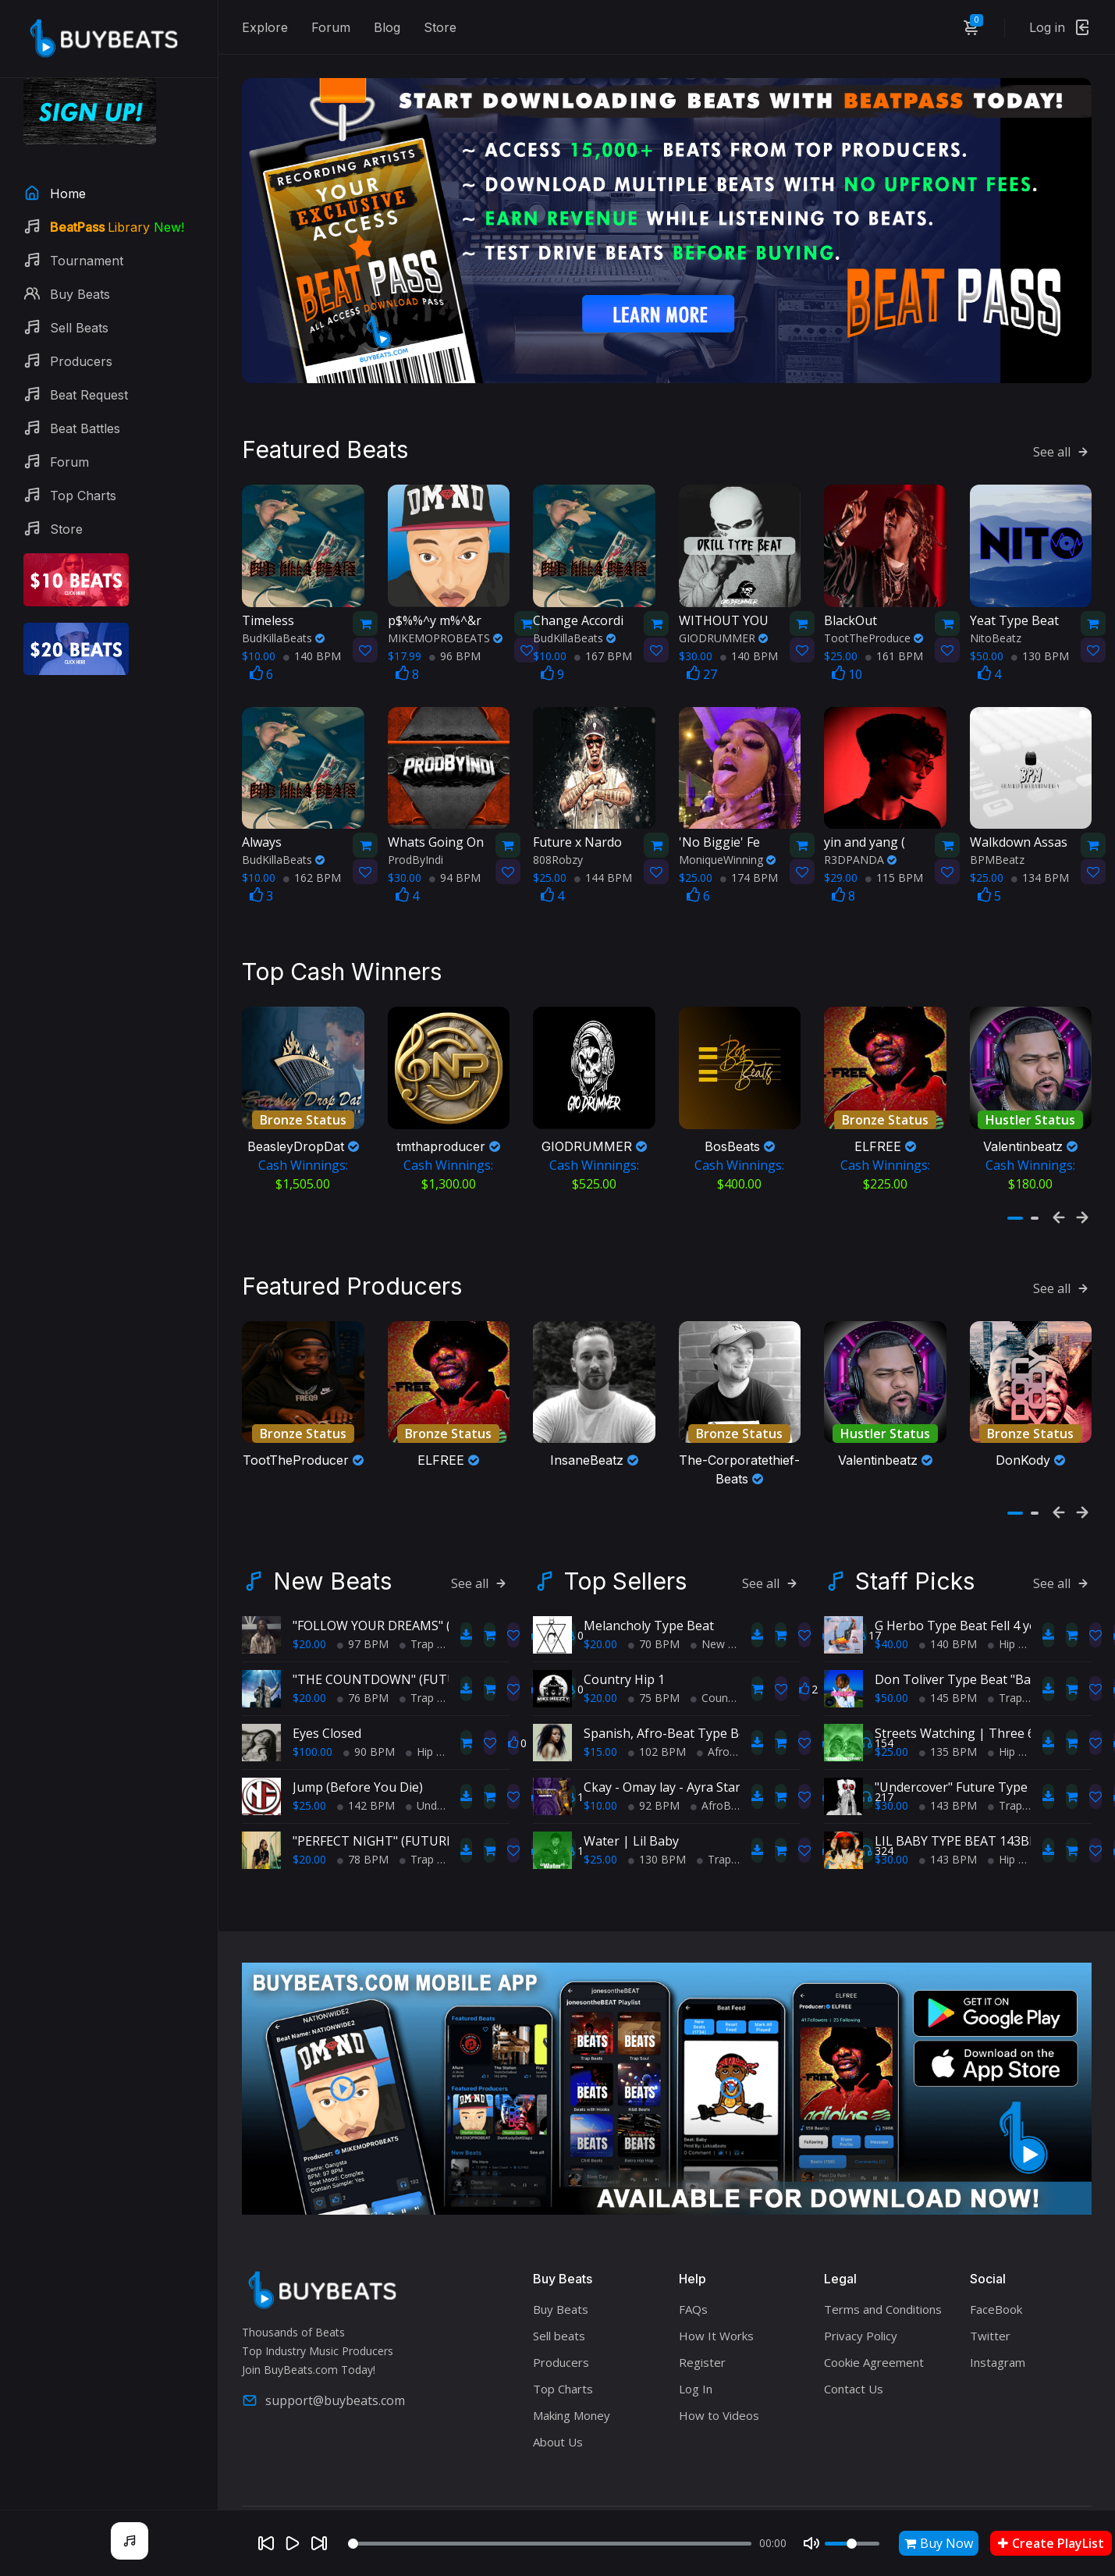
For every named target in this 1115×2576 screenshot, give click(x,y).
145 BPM (948, 1693)
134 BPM (1040, 871)
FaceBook (996, 2304)
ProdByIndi (415, 853)
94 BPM (455, 871)
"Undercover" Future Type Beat (966, 1782)
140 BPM (312, 649)
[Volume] (852, 2543)
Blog (387, 27)
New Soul (720, 1639)
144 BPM (603, 871)
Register (702, 2357)
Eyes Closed (327, 1728)
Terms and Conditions (883, 2304)
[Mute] (811, 2543)
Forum (330, 27)
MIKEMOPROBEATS (445, 631)
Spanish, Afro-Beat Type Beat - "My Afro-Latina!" (726, 1728)
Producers (561, 2357)
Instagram (997, 2357)
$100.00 (312, 1746)
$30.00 (891, 1800)
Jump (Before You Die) (358, 1782)
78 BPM (363, 1854)
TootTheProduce (873, 631)
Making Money (571, 2410)
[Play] (292, 2543)
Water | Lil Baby (631, 1836)
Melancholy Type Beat (649, 1620)
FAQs (693, 2304)
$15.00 (600, 1746)
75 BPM (654, 1693)
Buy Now (938, 2543)
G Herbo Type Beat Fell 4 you (960, 1620)
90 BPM (369, 1746)
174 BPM (749, 871)
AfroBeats (728, 1746)
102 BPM (657, 1746)
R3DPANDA (860, 853)
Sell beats (559, 2331)
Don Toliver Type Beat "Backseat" (974, 1674)
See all (1062, 445)
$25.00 (309, 1800)
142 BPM (366, 1800)
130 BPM (1040, 649)
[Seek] (549, 2543)
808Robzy (558, 853)
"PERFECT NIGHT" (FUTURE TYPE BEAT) (409, 1836)
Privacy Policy (860, 2331)
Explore (265, 27)
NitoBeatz (995, 631)
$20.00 (309, 1639)
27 (702, 668)
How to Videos (719, 2410)
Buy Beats (560, 2304)
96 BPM (455, 649)
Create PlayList (1051, 2543)
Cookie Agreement (874, 2357)
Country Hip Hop (738, 1693)
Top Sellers (625, 1576)
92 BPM (654, 1800)
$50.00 (891, 1693)
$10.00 (600, 1800)
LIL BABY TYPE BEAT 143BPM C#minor (989, 1836)
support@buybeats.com (323, 2395)
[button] (1015, 1211)
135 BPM (948, 1746)
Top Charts (563, 2384)
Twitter (990, 2331)
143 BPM (948, 1800)
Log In (695, 2384)
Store (440, 27)
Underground (444, 1800)
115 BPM (894, 871)
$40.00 (891, 1639)
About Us (558, 2437)
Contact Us (853, 2384)
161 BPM (894, 649)
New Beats (332, 1576)
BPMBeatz (997, 853)
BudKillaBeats (283, 631)
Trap (416, 1639)
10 (847, 668)
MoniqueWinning (727, 853)
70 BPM (654, 1639)
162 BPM (312, 871)
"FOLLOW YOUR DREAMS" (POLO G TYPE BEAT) (430, 1620)
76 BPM (363, 1693)
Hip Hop (431, 1746)
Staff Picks (915, 1576)
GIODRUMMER (723, 631)
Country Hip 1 (624, 1674)
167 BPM (603, 649)
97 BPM (363, 1639)
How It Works (716, 2331)
